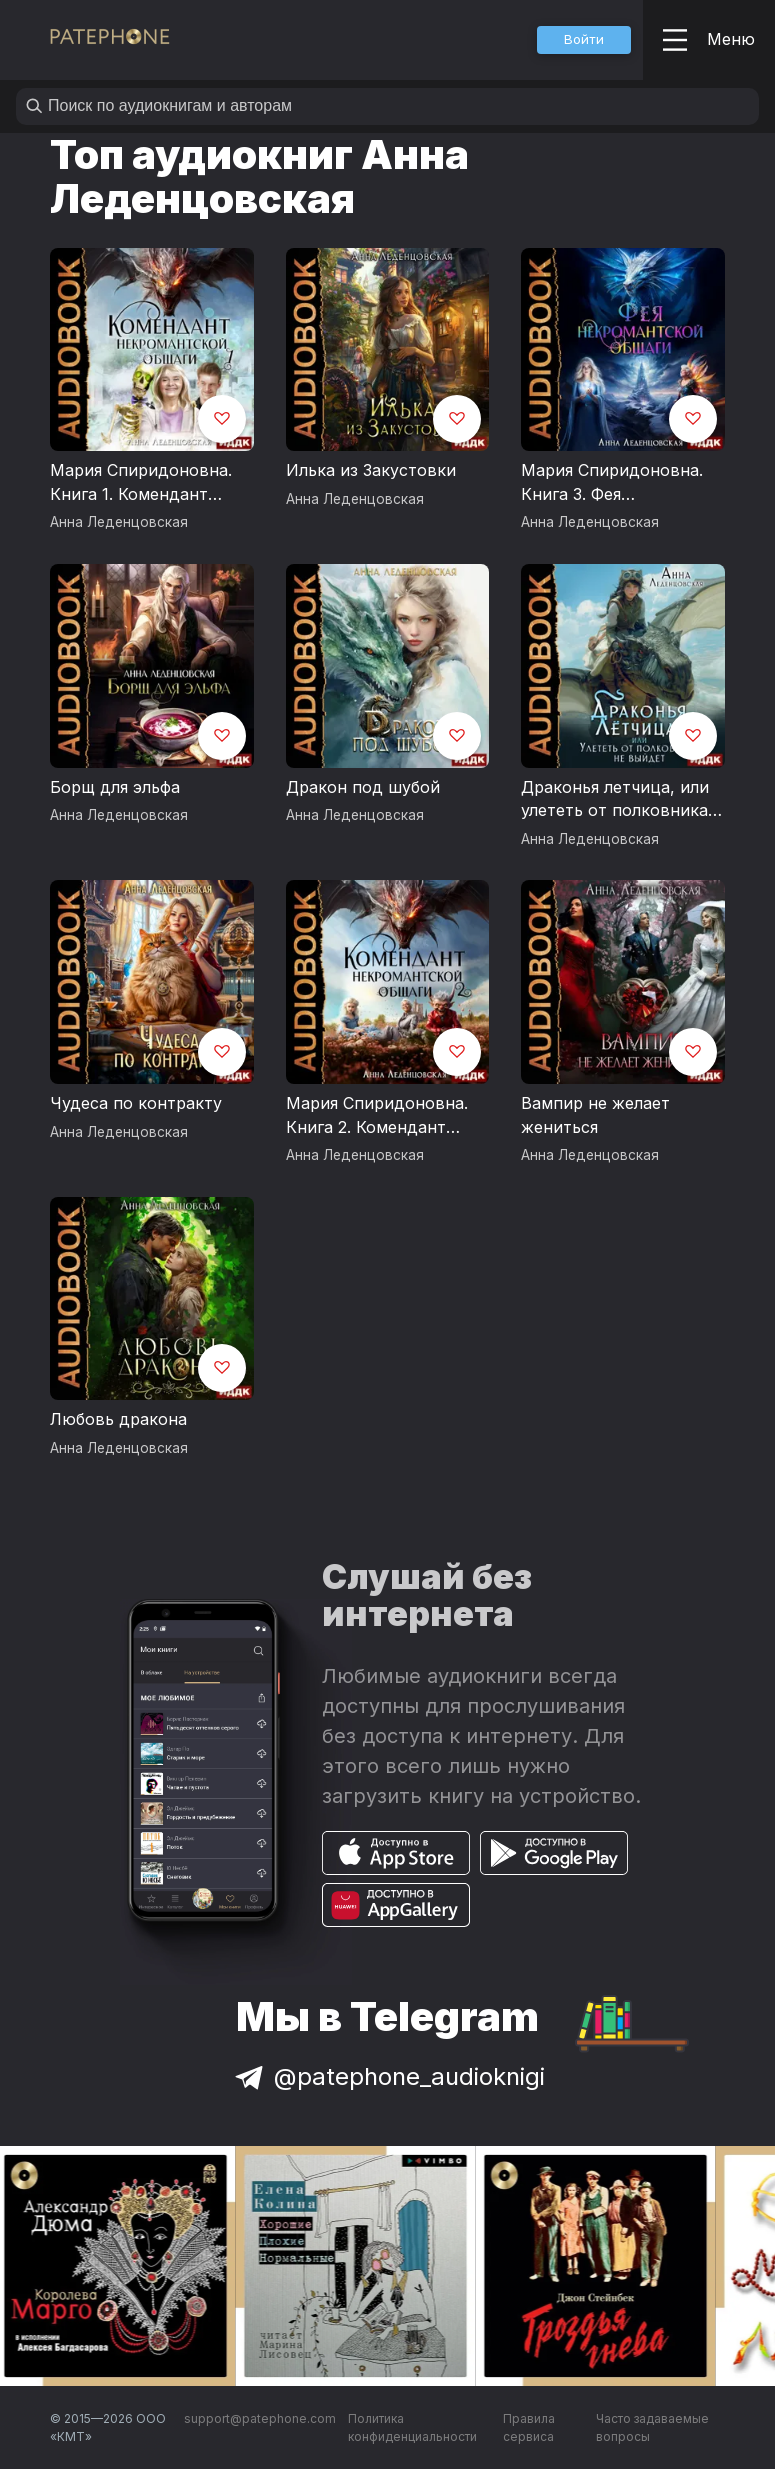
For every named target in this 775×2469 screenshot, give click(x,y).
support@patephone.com (260, 2418)
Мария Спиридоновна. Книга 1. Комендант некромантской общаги (145, 483)
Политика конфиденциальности (412, 2427)
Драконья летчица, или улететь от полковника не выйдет (615, 800)
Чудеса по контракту (136, 1103)
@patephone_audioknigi (388, 2076)
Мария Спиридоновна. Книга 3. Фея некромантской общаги (616, 483)
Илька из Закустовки (371, 470)
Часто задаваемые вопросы (652, 2427)
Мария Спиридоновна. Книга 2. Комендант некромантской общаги (381, 1116)
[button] (584, 40)
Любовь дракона (118, 1419)
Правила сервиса (529, 2427)
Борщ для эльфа (115, 787)
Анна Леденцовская (119, 522)
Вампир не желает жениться (595, 1115)
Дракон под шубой (363, 787)
